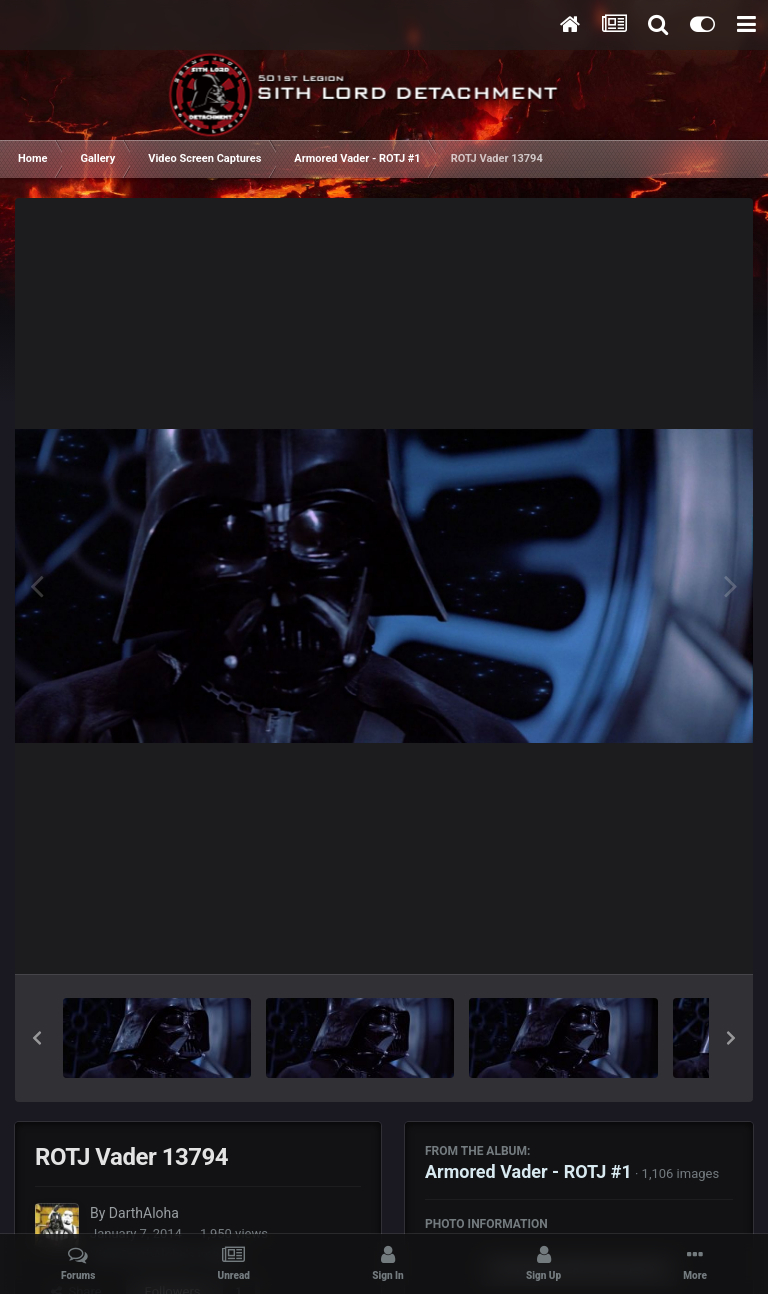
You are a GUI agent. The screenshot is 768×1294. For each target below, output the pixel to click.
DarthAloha (144, 1213)
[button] (37, 1038)
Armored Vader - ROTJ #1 (528, 1171)
